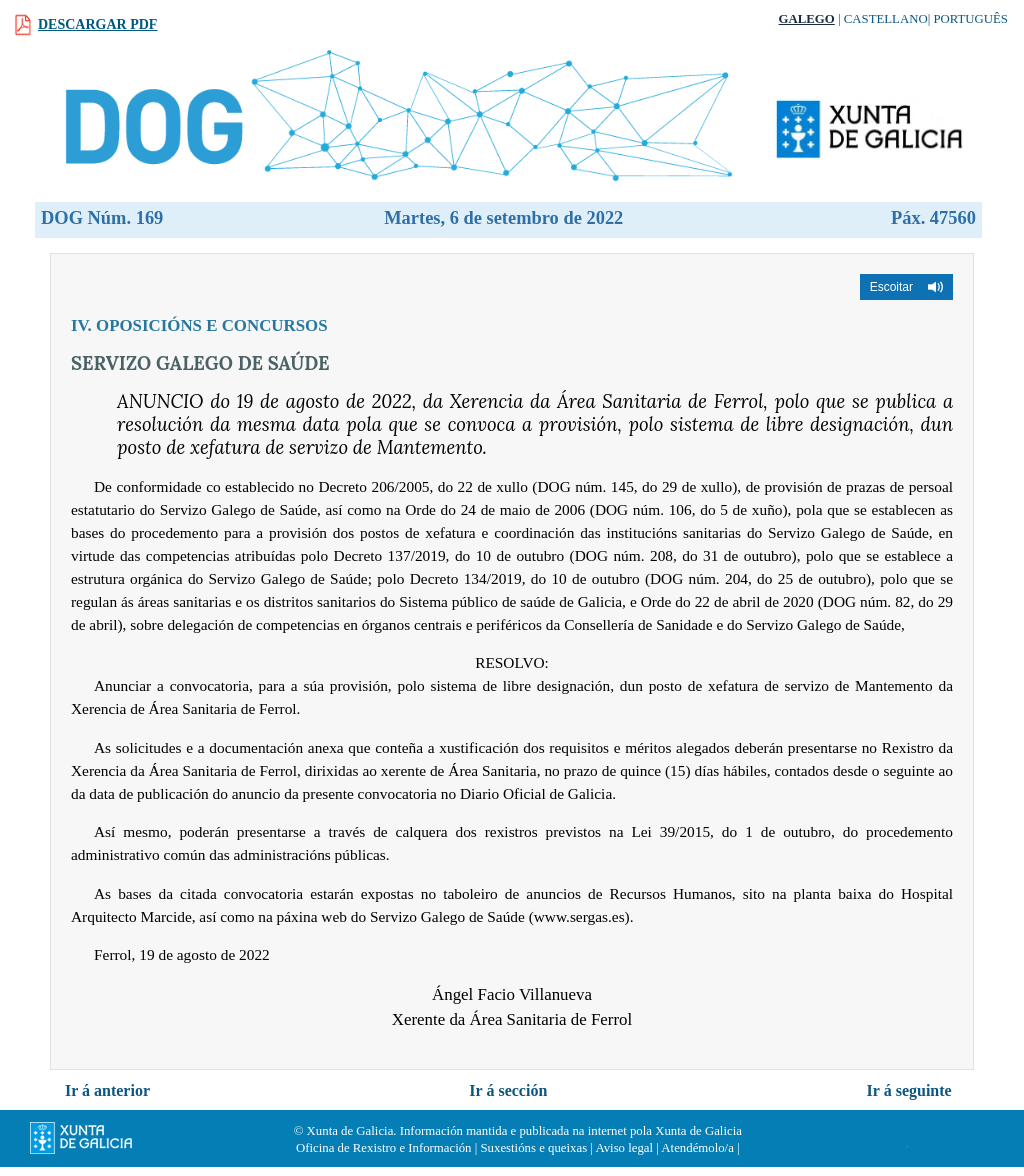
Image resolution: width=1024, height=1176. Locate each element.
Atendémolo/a (697, 1148)
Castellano (886, 19)
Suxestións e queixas (533, 1148)
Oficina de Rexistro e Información (384, 1148)
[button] (906, 287)
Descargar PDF (97, 24)
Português (970, 19)
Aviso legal (624, 1148)
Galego (807, 19)
